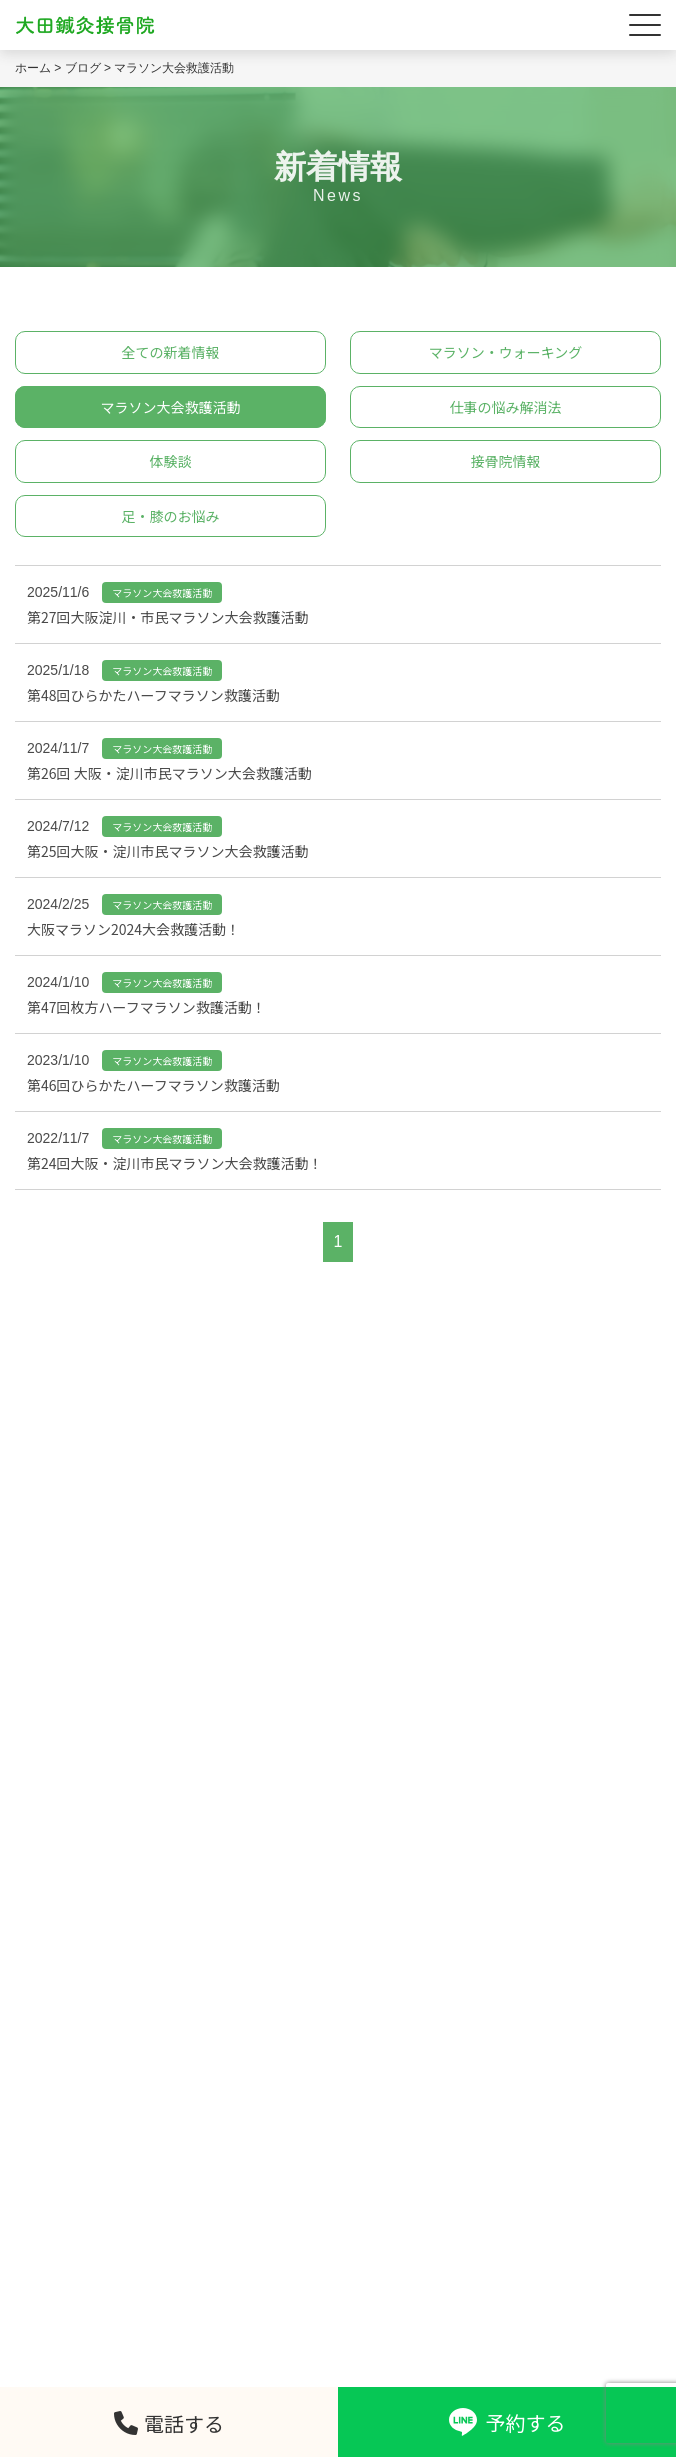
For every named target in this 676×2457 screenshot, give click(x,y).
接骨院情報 (506, 461)
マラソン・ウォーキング (506, 352)
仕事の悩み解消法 (506, 407)
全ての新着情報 (171, 352)
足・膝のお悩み (171, 516)
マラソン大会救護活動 (171, 407)
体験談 (171, 461)
